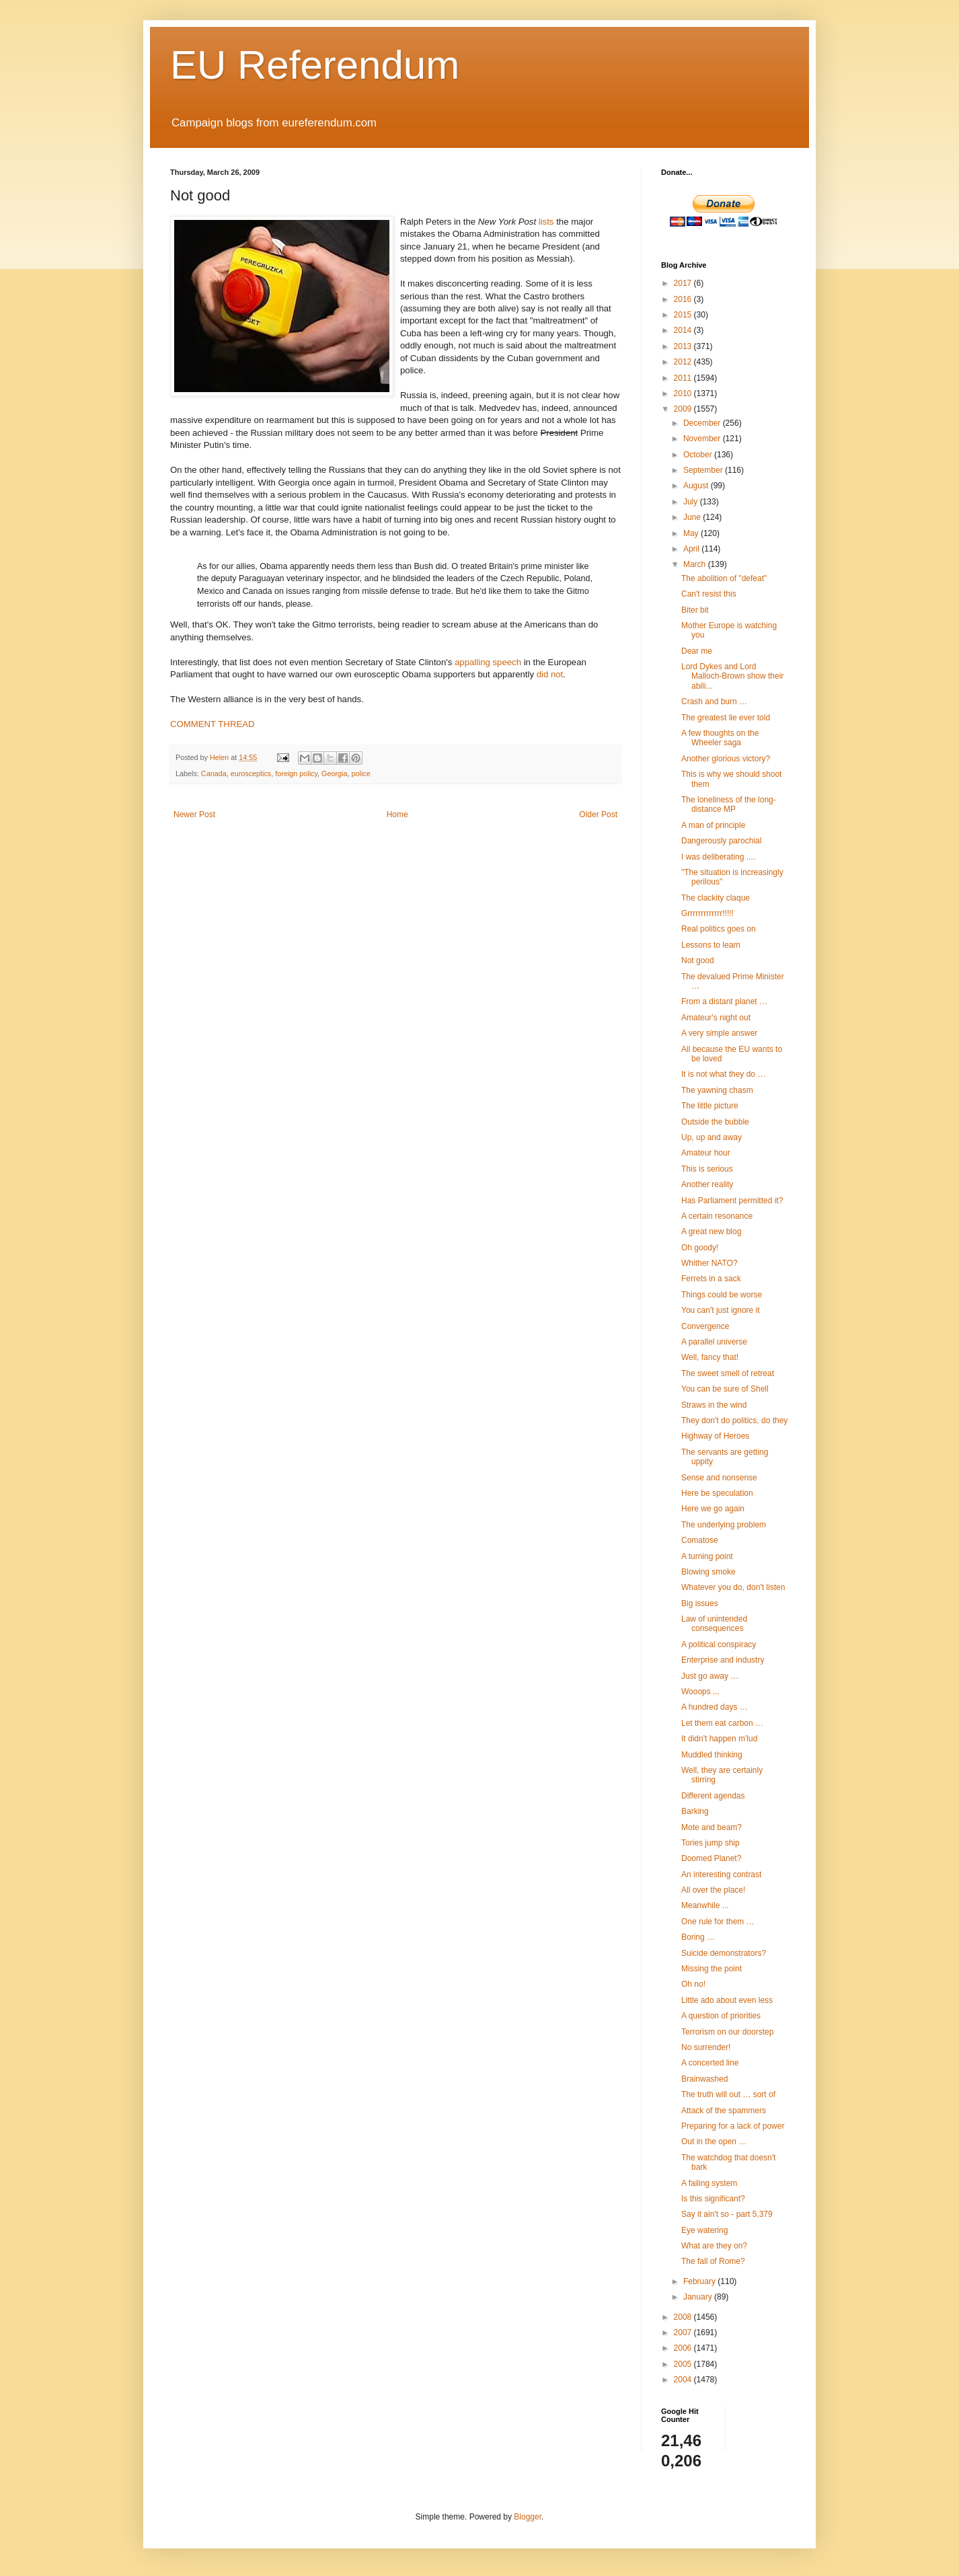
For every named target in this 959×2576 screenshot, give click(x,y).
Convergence (705, 1326)
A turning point (707, 1556)
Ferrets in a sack (711, 1278)
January (698, 2297)
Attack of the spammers (723, 2110)
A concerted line (709, 2063)
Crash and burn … (714, 701)
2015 (684, 314)
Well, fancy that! (709, 1357)
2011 (684, 378)
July (691, 501)
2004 (684, 2379)
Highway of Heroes (715, 1436)
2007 (684, 2332)
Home (397, 814)
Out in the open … (713, 2141)
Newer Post (194, 814)
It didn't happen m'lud (719, 1738)
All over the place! (713, 1890)
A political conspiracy (718, 1644)
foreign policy (296, 773)
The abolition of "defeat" (724, 578)
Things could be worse (721, 1294)
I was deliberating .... (718, 857)
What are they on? (714, 2245)
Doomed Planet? (711, 1858)
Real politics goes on (718, 929)
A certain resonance (717, 1216)
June (693, 517)
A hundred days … (714, 1707)
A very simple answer (719, 1033)
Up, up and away (711, 1137)
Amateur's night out (716, 1017)
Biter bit (695, 610)
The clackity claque (715, 898)
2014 (684, 330)
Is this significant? (713, 2198)
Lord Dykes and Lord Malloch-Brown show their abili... (732, 676)
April (692, 549)
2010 (684, 393)
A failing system (709, 2183)
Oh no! (693, 1984)
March (695, 564)
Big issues (699, 1603)
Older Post (598, 814)
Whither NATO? (709, 1263)
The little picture (709, 1105)
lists (546, 222)
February (700, 2281)
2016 (684, 299)
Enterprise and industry (722, 1660)
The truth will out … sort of (728, 2094)
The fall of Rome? (713, 2261)
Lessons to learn (710, 945)
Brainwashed (704, 2079)
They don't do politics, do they (734, 1420)
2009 (684, 409)
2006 (684, 2348)
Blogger (527, 2517)
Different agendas (713, 1796)
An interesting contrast (721, 1874)
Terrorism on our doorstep (727, 2032)
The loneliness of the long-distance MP (728, 804)
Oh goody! (699, 1247)
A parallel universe (714, 1342)
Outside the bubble (715, 1122)
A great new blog (711, 1231)
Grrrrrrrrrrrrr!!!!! (707, 913)
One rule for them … (718, 1921)
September (704, 470)
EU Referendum (314, 64)
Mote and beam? (711, 1827)
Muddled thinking (711, 1754)
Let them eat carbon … (722, 1723)
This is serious (707, 1169)
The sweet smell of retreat (727, 1373)
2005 (684, 2364)
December (703, 423)
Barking (695, 1811)
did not (550, 674)
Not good (697, 960)
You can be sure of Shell (725, 1389)
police (361, 773)
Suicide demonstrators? (723, 1953)
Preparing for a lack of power (732, 2126)
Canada (214, 773)
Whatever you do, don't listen (733, 1587)
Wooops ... (700, 1691)
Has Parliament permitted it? (732, 1200)
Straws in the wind (713, 1405)
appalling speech (488, 662)
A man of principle (713, 825)
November (703, 438)
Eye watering (704, 2230)
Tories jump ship (710, 1843)
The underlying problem (723, 1524)
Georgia (334, 773)
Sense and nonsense (719, 1477)
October (698, 454)
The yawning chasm (717, 1090)
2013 (684, 346)
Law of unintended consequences (714, 1623)
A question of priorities (721, 2015)
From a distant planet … (724, 1001)
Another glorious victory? (725, 758)
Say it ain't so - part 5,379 (727, 2214)
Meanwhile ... (705, 1905)
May (692, 533)
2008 (684, 2317)
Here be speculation (717, 1493)
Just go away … (709, 1676)
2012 (684, 362)
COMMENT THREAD (212, 724)
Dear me (696, 651)
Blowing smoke (708, 1572)
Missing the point (711, 1968)
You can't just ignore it (720, 1310)
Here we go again (712, 1508)
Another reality (707, 1184)
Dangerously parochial (721, 840)
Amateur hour (705, 1153)
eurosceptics (251, 773)
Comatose (699, 1540)
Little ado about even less (727, 2000)
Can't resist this (708, 594)
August (697, 485)
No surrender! (705, 2047)
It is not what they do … (723, 1074)
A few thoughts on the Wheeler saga (720, 737)
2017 (684, 283)
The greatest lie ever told (725, 717)
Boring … (698, 1937)
